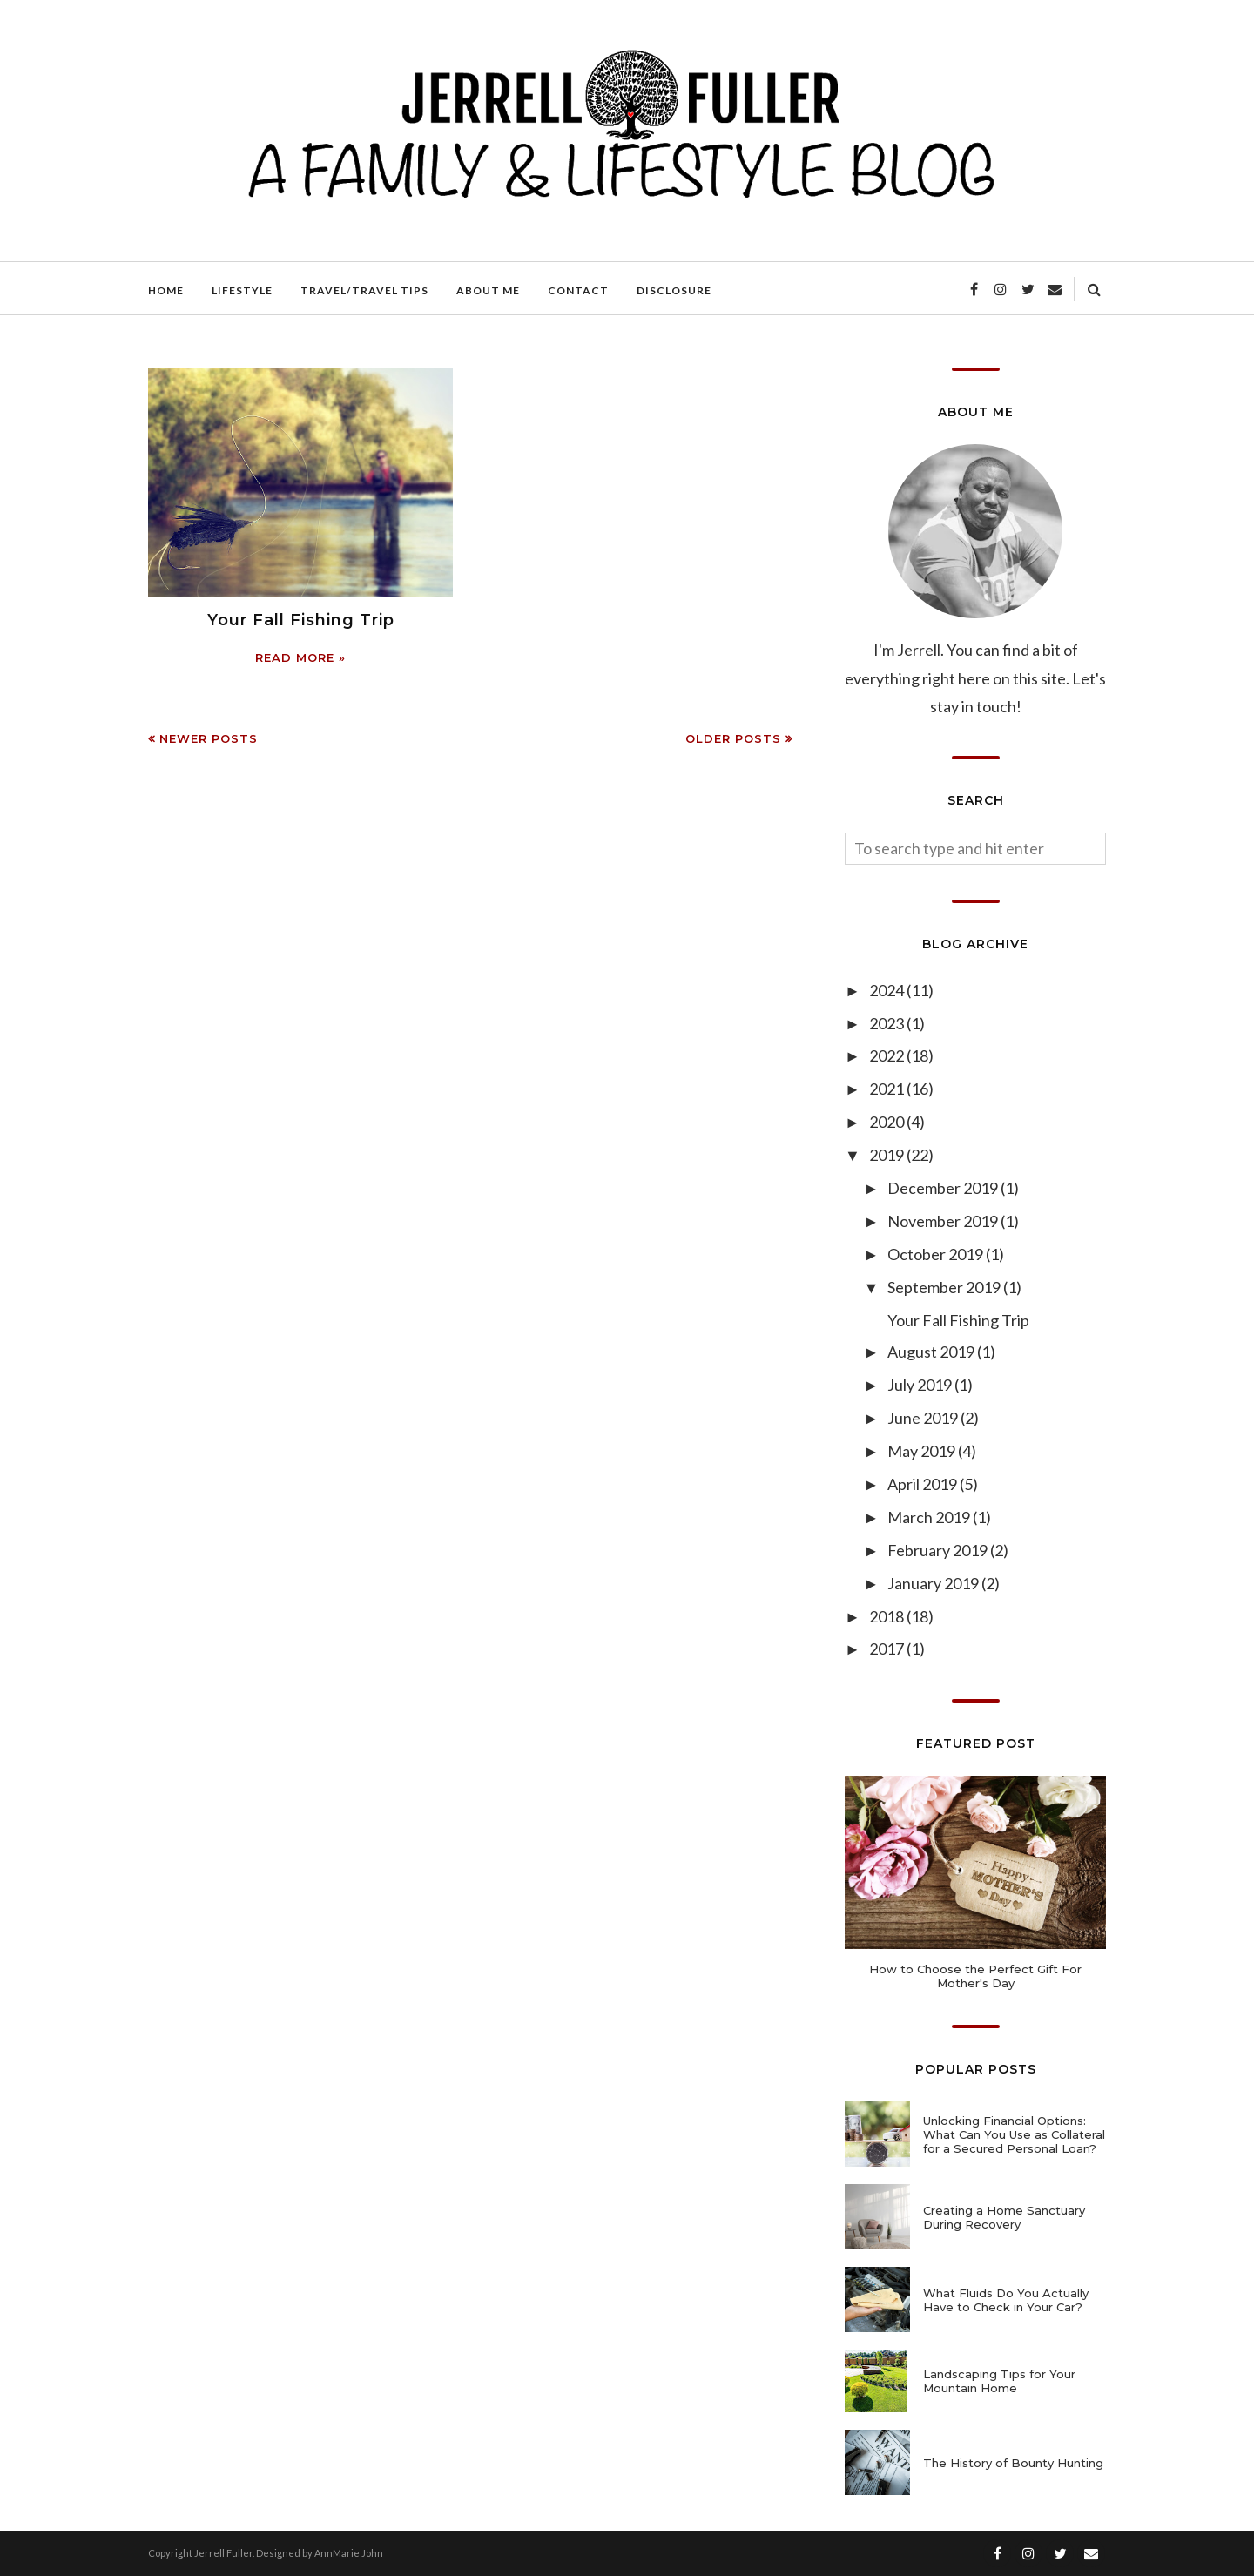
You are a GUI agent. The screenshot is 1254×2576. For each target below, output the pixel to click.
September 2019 (945, 1287)
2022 (888, 1055)
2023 (888, 1023)
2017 (888, 1648)
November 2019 (944, 1221)
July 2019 (920, 1384)
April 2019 (923, 1484)
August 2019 (932, 1351)
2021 (888, 1088)
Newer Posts (208, 738)
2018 (888, 1616)
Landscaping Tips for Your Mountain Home (999, 2381)
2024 (888, 990)
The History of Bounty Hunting (1013, 2463)
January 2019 (934, 1583)
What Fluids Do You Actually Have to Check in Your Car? (1006, 2300)
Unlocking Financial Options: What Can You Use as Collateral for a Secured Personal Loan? (1014, 2134)
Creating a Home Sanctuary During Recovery (1004, 2217)
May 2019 (922, 1450)
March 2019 (930, 1517)
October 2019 (936, 1254)
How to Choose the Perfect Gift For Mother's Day (975, 1976)
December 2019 (944, 1187)
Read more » (300, 657)
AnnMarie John (348, 2553)
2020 (888, 1121)
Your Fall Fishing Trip (300, 620)
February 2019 (938, 1550)
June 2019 (924, 1417)
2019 (888, 1154)
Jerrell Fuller (223, 2553)
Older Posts (733, 738)
